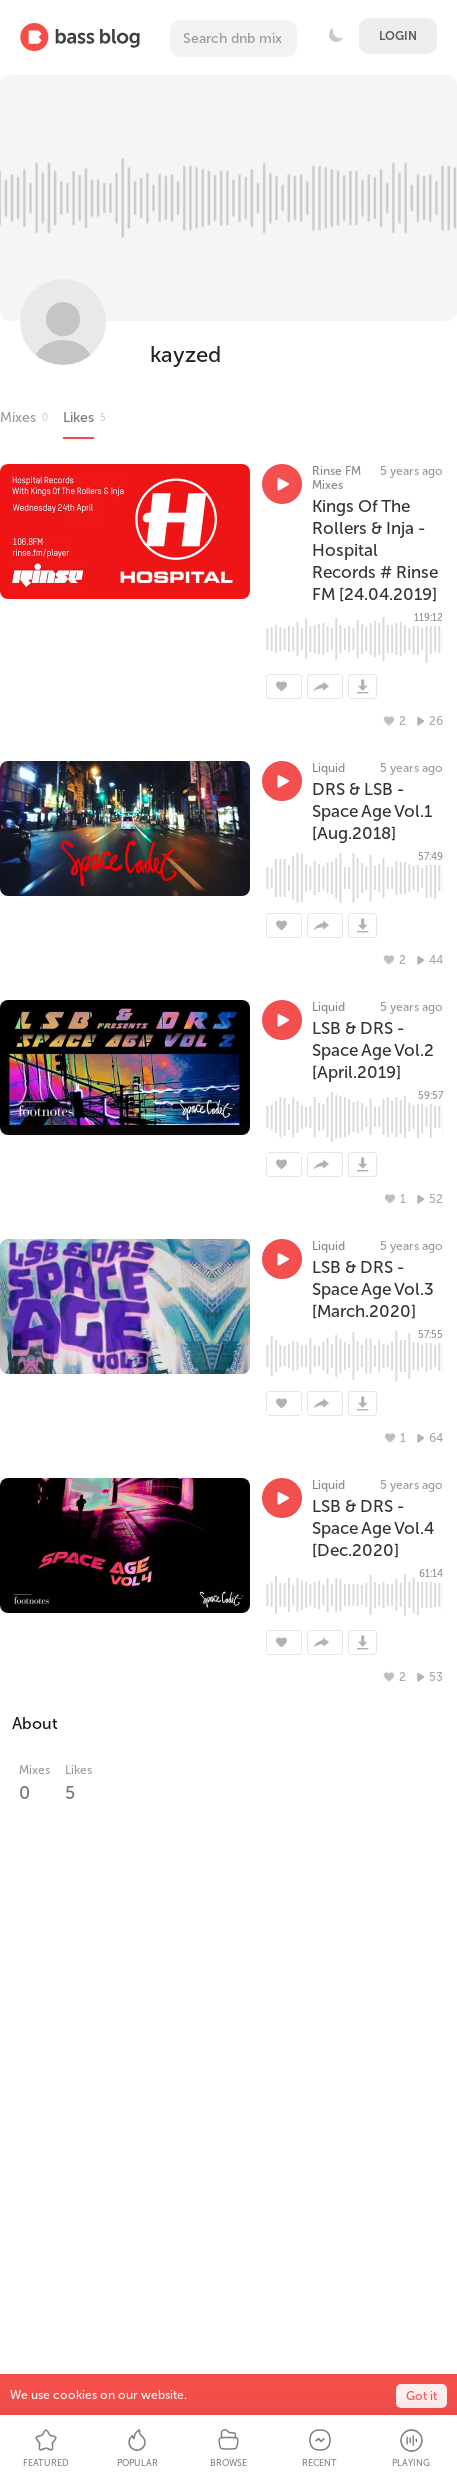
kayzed (185, 354)
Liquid (328, 768)
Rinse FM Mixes (336, 478)
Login (398, 36)
